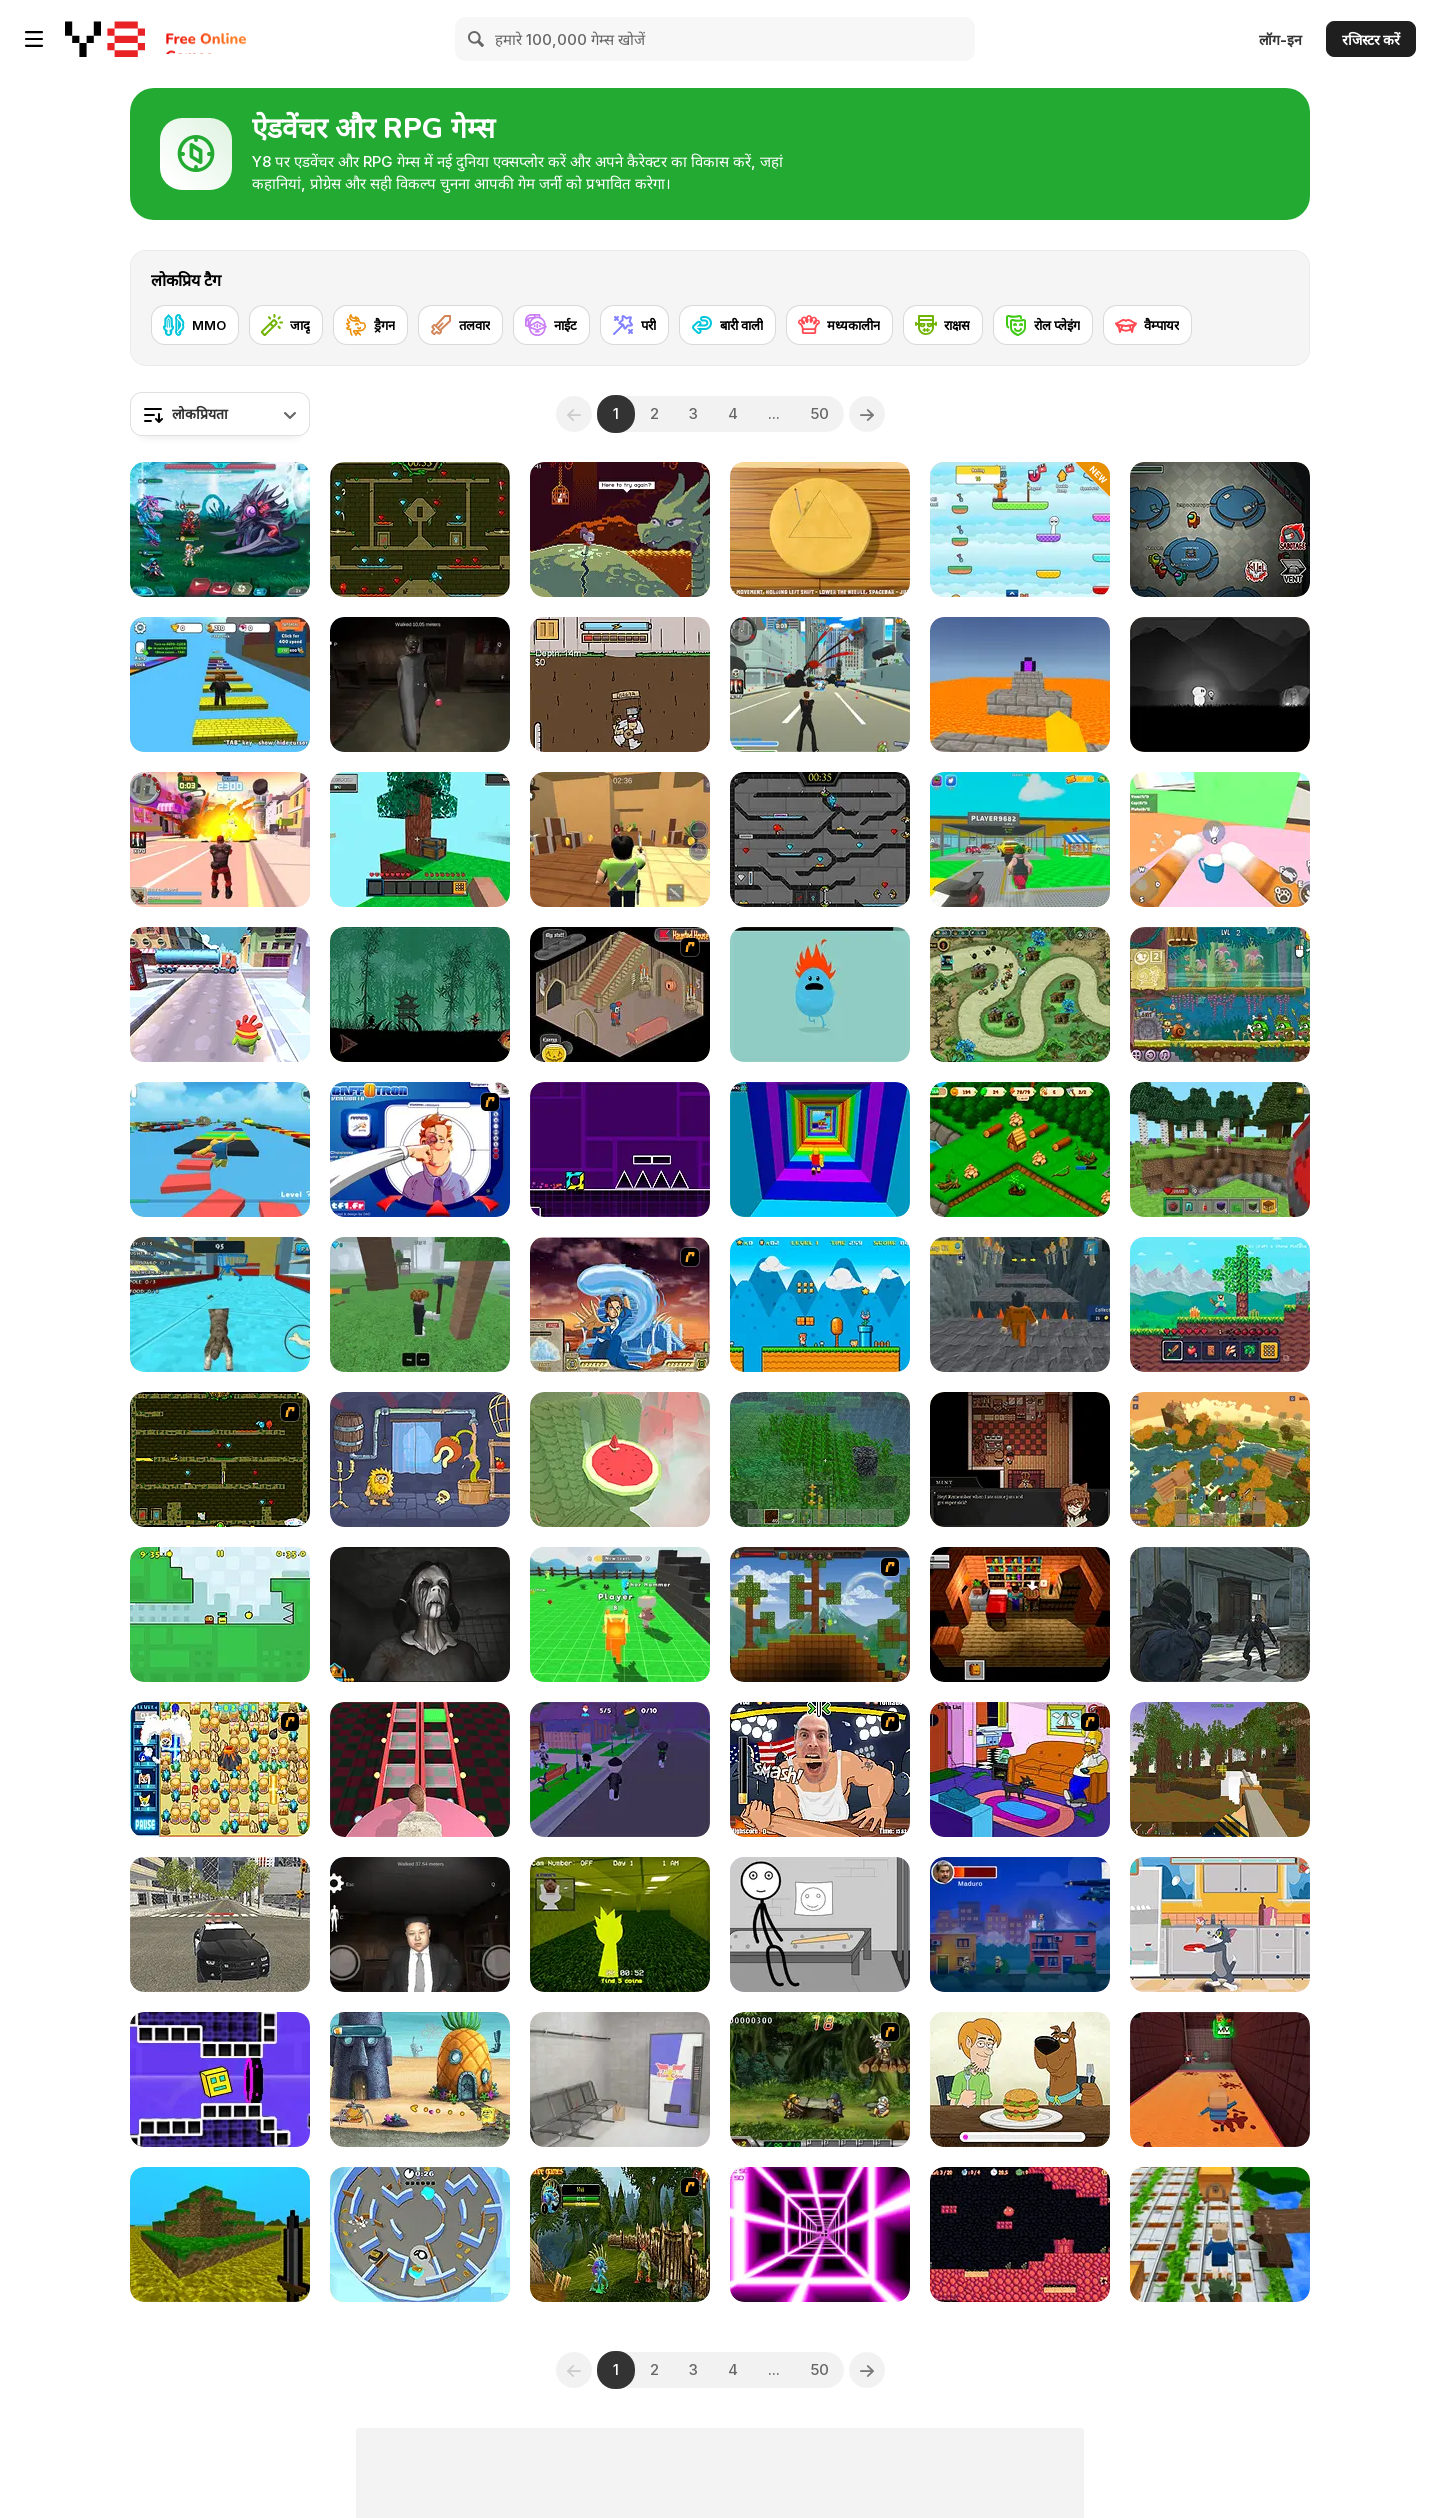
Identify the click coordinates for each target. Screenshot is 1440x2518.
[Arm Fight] (820, 1769)
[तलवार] (460, 325)
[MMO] (195, 325)
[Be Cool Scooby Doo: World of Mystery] (1020, 2079)
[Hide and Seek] (420, 2234)
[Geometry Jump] (620, 1149)
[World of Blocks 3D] (1220, 1459)
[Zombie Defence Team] (1220, 1614)
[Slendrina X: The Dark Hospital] (420, 1614)
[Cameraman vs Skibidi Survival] (420, 1769)
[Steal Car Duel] (1020, 839)
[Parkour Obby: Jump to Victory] (220, 1149)
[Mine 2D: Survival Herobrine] (1220, 1304)
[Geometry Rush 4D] (220, 2079)
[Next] (867, 414)
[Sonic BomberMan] (220, 1769)
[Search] (477, 39)
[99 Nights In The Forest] (420, 1304)
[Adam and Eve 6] (420, 1459)
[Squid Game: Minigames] (820, 529)
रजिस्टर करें (1371, 39)
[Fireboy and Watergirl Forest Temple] (420, 529)
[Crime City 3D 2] (220, 839)
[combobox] (220, 414)
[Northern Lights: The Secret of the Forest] (1020, 1149)
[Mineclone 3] (220, 2234)
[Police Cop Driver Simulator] (220, 1924)
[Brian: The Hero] (1020, 1614)
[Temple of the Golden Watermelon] (620, 1459)
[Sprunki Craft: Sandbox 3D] (620, 1614)
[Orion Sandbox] (820, 1614)
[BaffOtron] (420, 1149)
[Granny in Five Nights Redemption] (420, 684)
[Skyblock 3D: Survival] (420, 839)
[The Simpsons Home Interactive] (1020, 1769)
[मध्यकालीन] (839, 325)
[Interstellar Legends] (220, 529)
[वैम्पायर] (1147, 325)
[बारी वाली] (727, 325)
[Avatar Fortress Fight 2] (620, 1304)
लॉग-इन (1280, 39)
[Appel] (220, 1614)
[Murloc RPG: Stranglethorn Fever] (620, 2234)
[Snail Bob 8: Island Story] (1220, 994)
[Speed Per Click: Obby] (220, 684)
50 (819, 413)
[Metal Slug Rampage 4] (820, 2079)
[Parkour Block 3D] (1020, 684)
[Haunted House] (620, 994)
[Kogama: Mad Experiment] (1220, 2079)
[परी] (634, 325)
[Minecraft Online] (820, 1459)
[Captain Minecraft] (1220, 2234)
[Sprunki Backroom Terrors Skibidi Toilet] (620, 1924)
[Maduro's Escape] (1020, 1924)
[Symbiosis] (1020, 1459)
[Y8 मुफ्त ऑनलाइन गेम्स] (105, 39)
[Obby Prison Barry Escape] (1020, 1304)
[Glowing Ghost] (1220, 684)
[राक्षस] (943, 325)
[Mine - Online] (1220, 1149)
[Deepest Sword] (620, 529)
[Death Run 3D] (820, 2234)
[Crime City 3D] (820, 684)
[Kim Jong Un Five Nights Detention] (420, 1924)
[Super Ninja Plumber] (820, 1304)
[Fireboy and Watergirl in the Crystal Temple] (820, 839)
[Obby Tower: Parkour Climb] (820, 1149)
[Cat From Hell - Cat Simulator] (1220, 839)
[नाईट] (551, 325)
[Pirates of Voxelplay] (1220, 1769)
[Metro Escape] (620, 2079)
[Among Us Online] (1220, 529)
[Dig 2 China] (620, 684)
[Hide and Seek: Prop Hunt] (620, 1769)
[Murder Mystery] (620, 839)
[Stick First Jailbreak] (820, 1924)
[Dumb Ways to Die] (820, 994)
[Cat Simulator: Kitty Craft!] (220, 1304)
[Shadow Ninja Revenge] (420, 994)
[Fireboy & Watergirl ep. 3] (220, 1459)
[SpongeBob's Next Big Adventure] (420, 2079)
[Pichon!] (1020, 2234)
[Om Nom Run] (220, 994)
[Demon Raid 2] (1020, 994)
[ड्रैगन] (370, 325)
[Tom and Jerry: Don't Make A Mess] (1220, 1924)
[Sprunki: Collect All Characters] (1020, 529)
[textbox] (220, 414)
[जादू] (286, 325)
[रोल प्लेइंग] (1043, 325)
